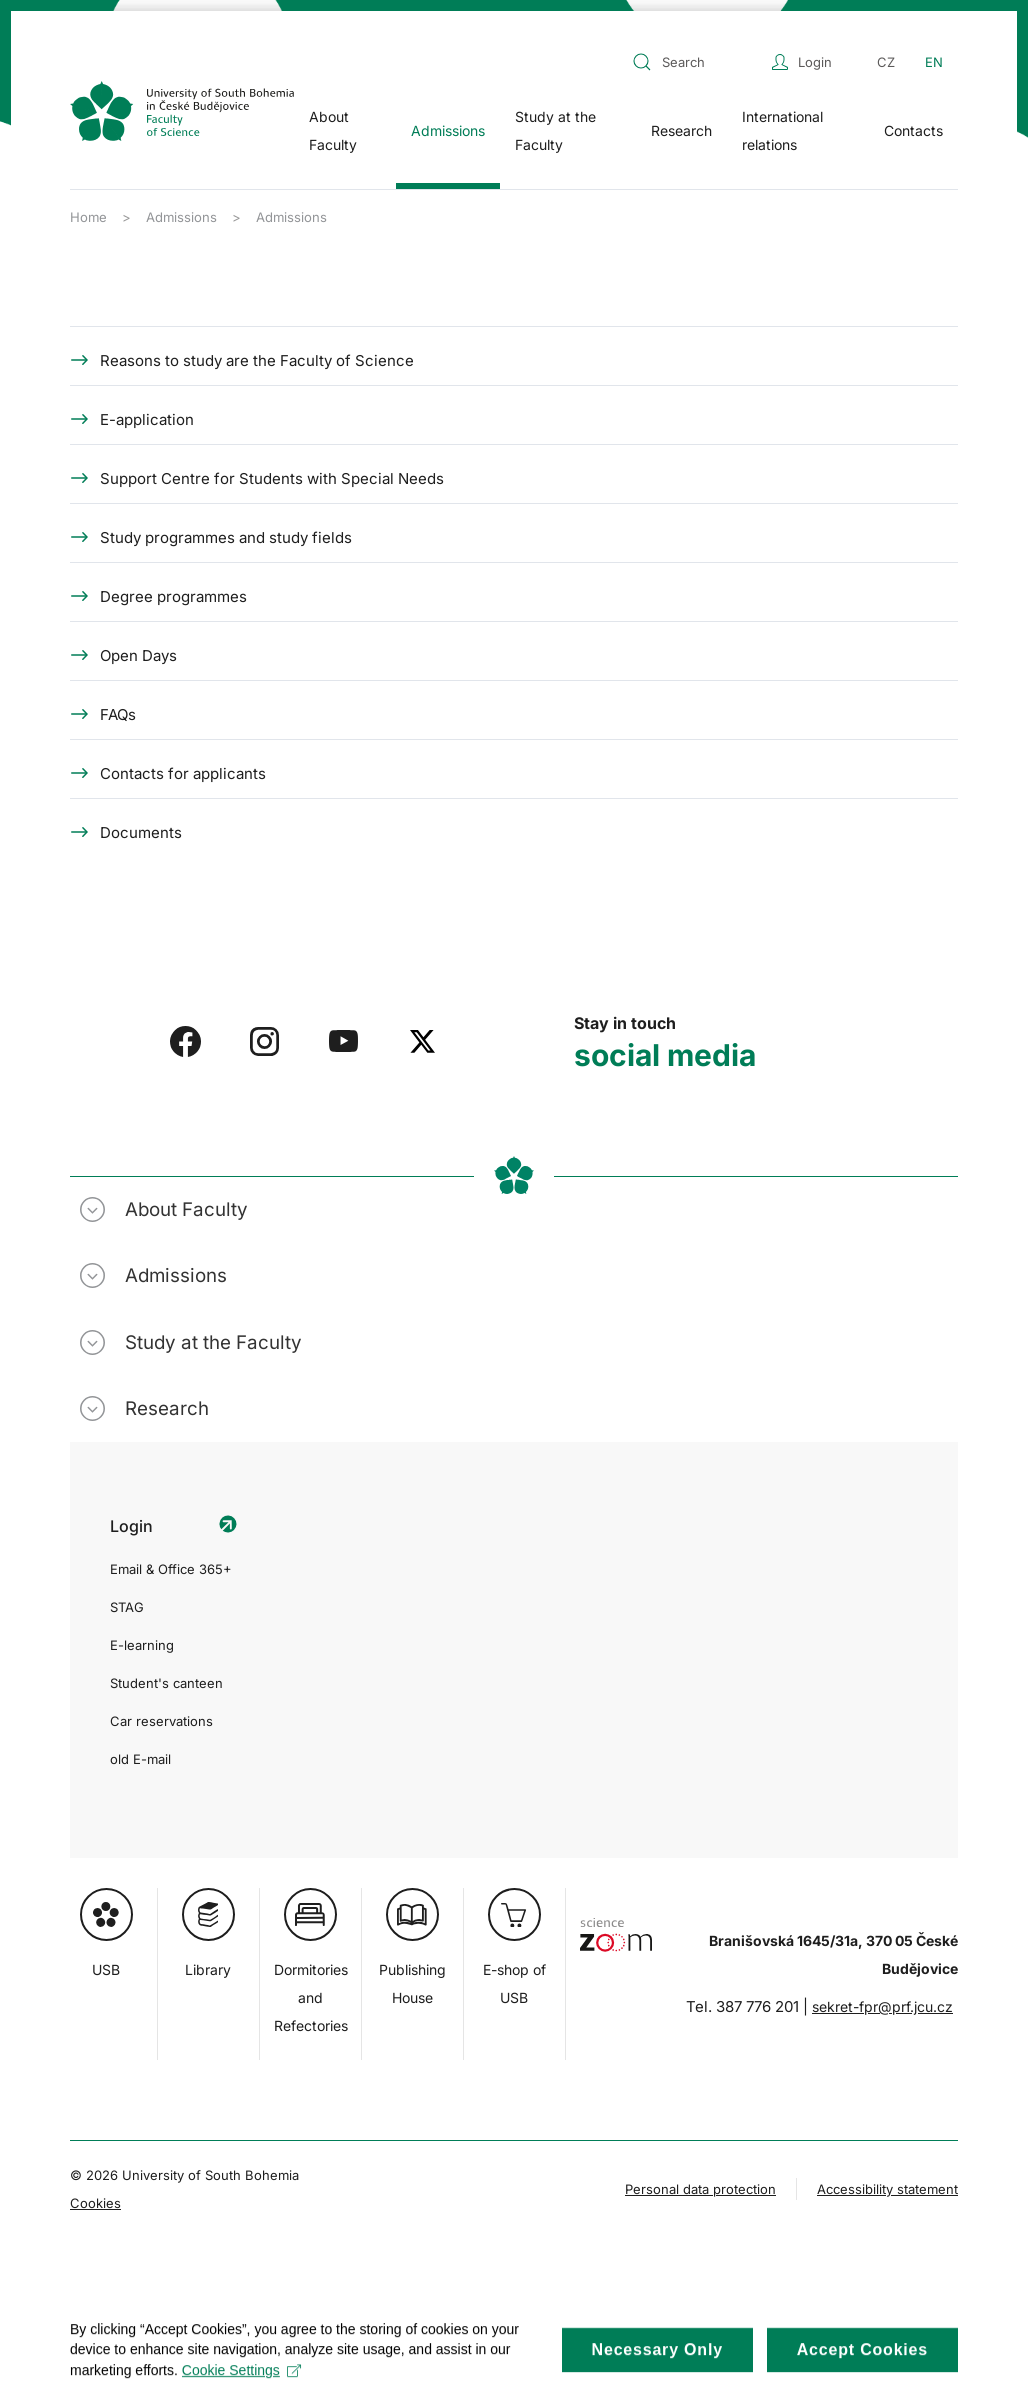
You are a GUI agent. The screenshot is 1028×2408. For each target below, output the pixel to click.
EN (934, 62)
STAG (127, 1607)
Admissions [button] (448, 130)
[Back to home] (182, 111)
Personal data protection (700, 2189)
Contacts (913, 130)
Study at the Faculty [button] (555, 130)
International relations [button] (782, 130)
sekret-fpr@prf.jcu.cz (882, 2006)
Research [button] (681, 130)
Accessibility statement (887, 2189)
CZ (886, 62)
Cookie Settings (241, 2385)
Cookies (95, 2203)
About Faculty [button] (333, 130)
